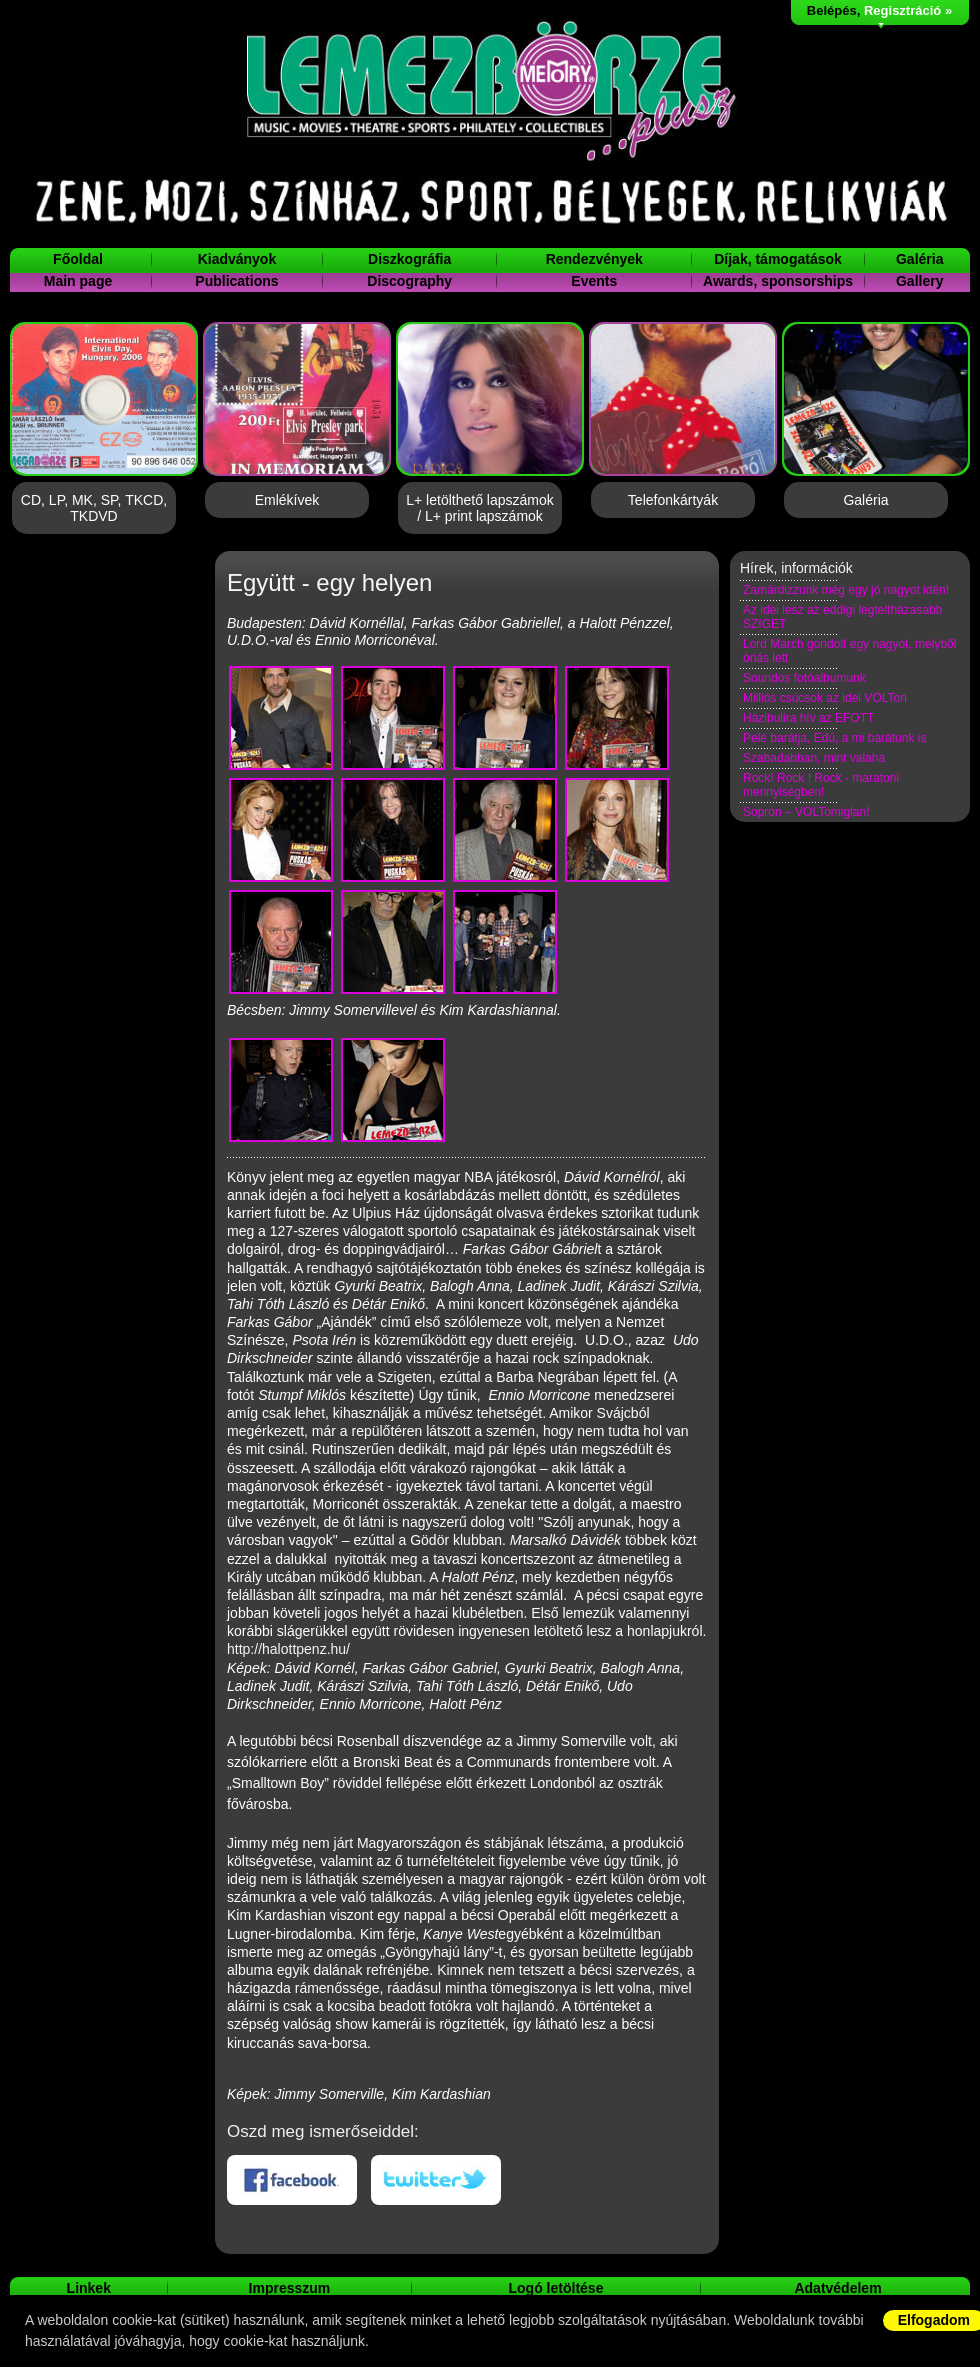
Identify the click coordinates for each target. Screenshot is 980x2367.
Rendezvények (594, 259)
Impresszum (290, 2288)
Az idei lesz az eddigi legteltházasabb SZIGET (842, 617)
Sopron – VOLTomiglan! (806, 812)
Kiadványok (237, 259)
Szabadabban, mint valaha (814, 758)
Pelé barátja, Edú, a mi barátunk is (834, 738)
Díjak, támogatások (778, 259)
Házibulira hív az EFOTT (808, 718)
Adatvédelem (837, 2288)
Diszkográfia (409, 259)
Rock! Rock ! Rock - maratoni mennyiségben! (821, 785)
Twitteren (436, 2180)
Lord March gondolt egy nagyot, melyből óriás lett (849, 651)
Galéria (919, 259)
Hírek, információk (796, 568)
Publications (236, 281)
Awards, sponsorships (778, 281)
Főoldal (78, 259)
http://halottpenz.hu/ (288, 1649)
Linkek (89, 2288)
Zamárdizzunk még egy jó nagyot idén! (846, 590)
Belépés (832, 10)
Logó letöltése (556, 2288)
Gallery (919, 281)
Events (594, 281)
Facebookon (292, 2180)
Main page (78, 281)
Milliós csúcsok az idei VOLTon (825, 698)
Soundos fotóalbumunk (804, 678)
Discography (409, 281)
